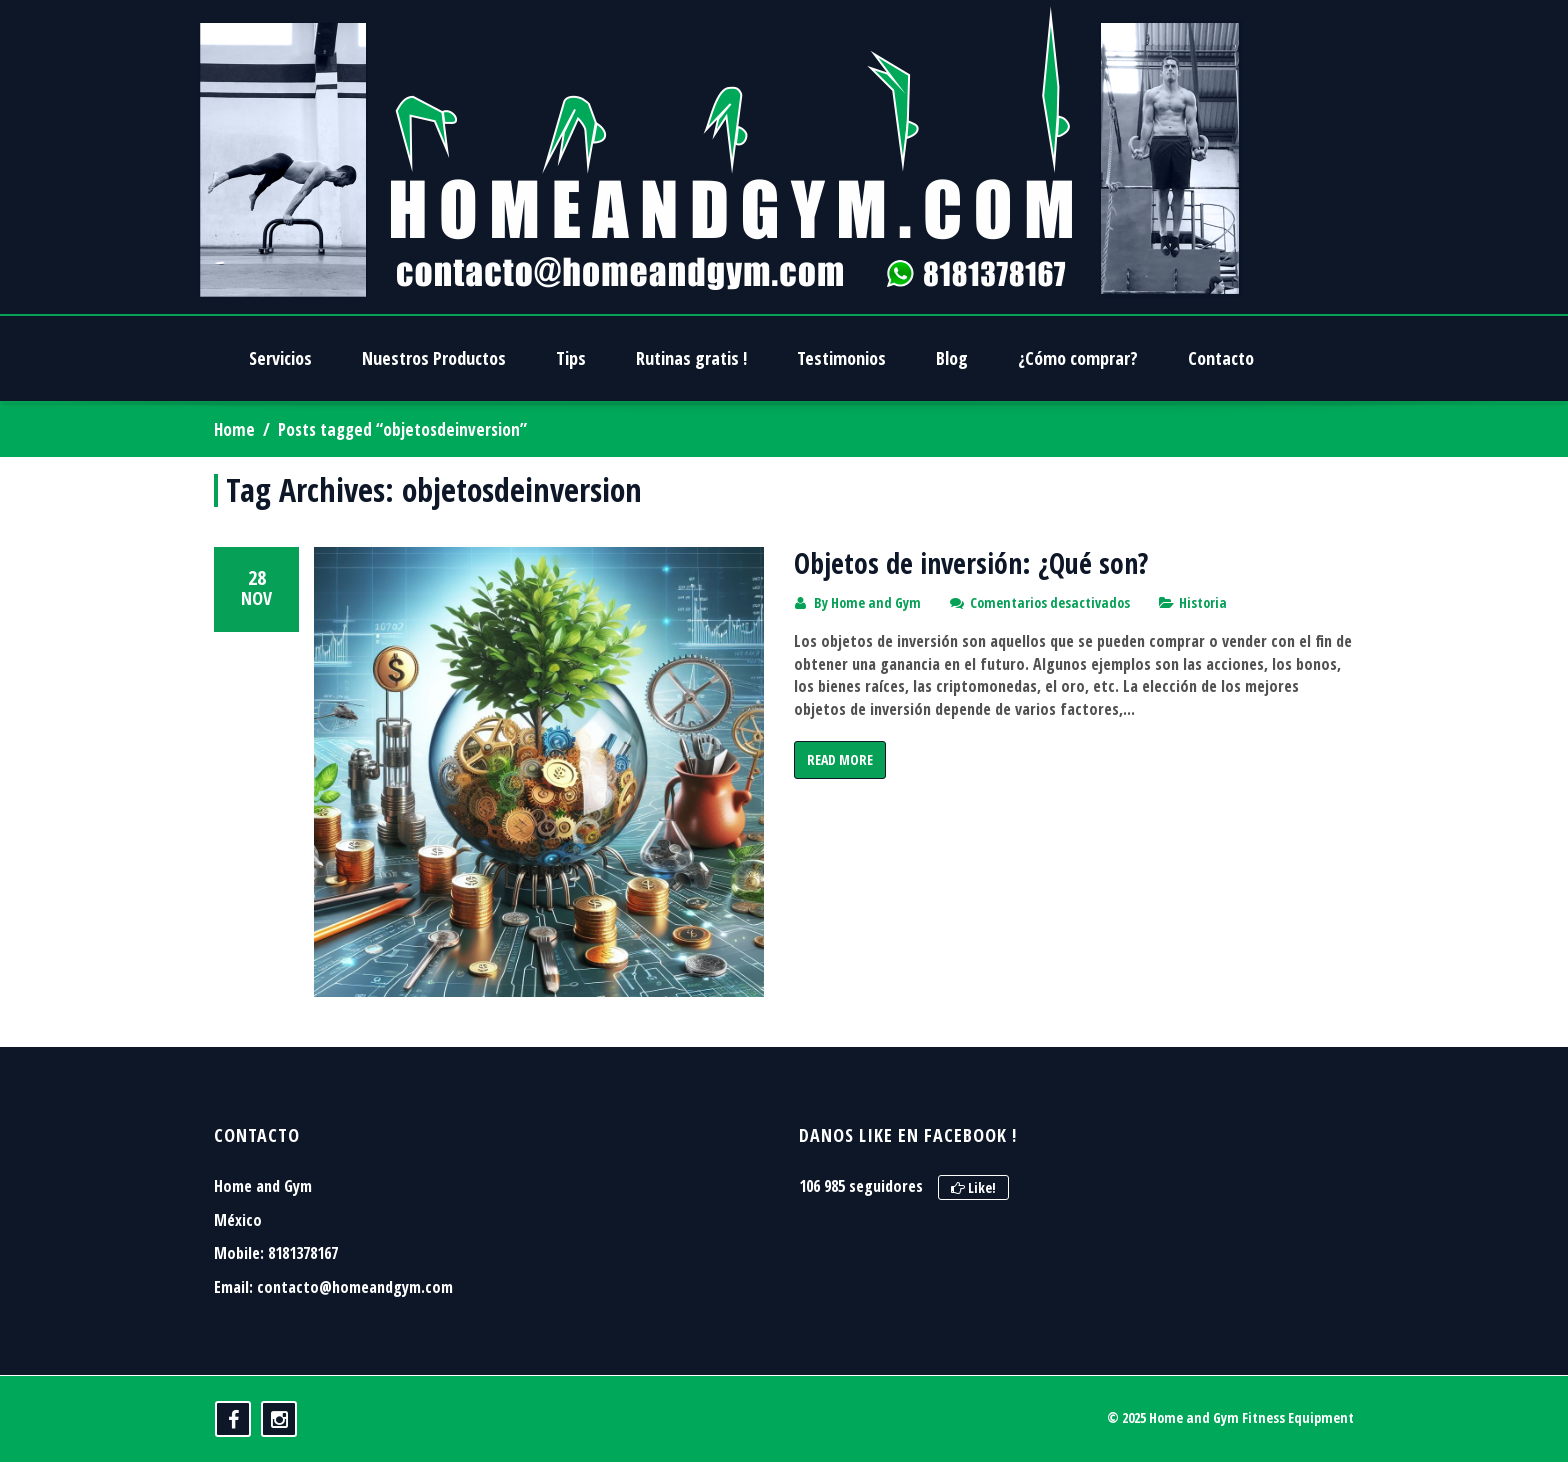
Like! (973, 1187)
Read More (840, 759)
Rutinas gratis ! (691, 358)
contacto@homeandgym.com (355, 1287)
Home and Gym (876, 602)
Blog (952, 358)
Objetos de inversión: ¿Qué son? (971, 563)
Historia (1203, 602)
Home (234, 429)
